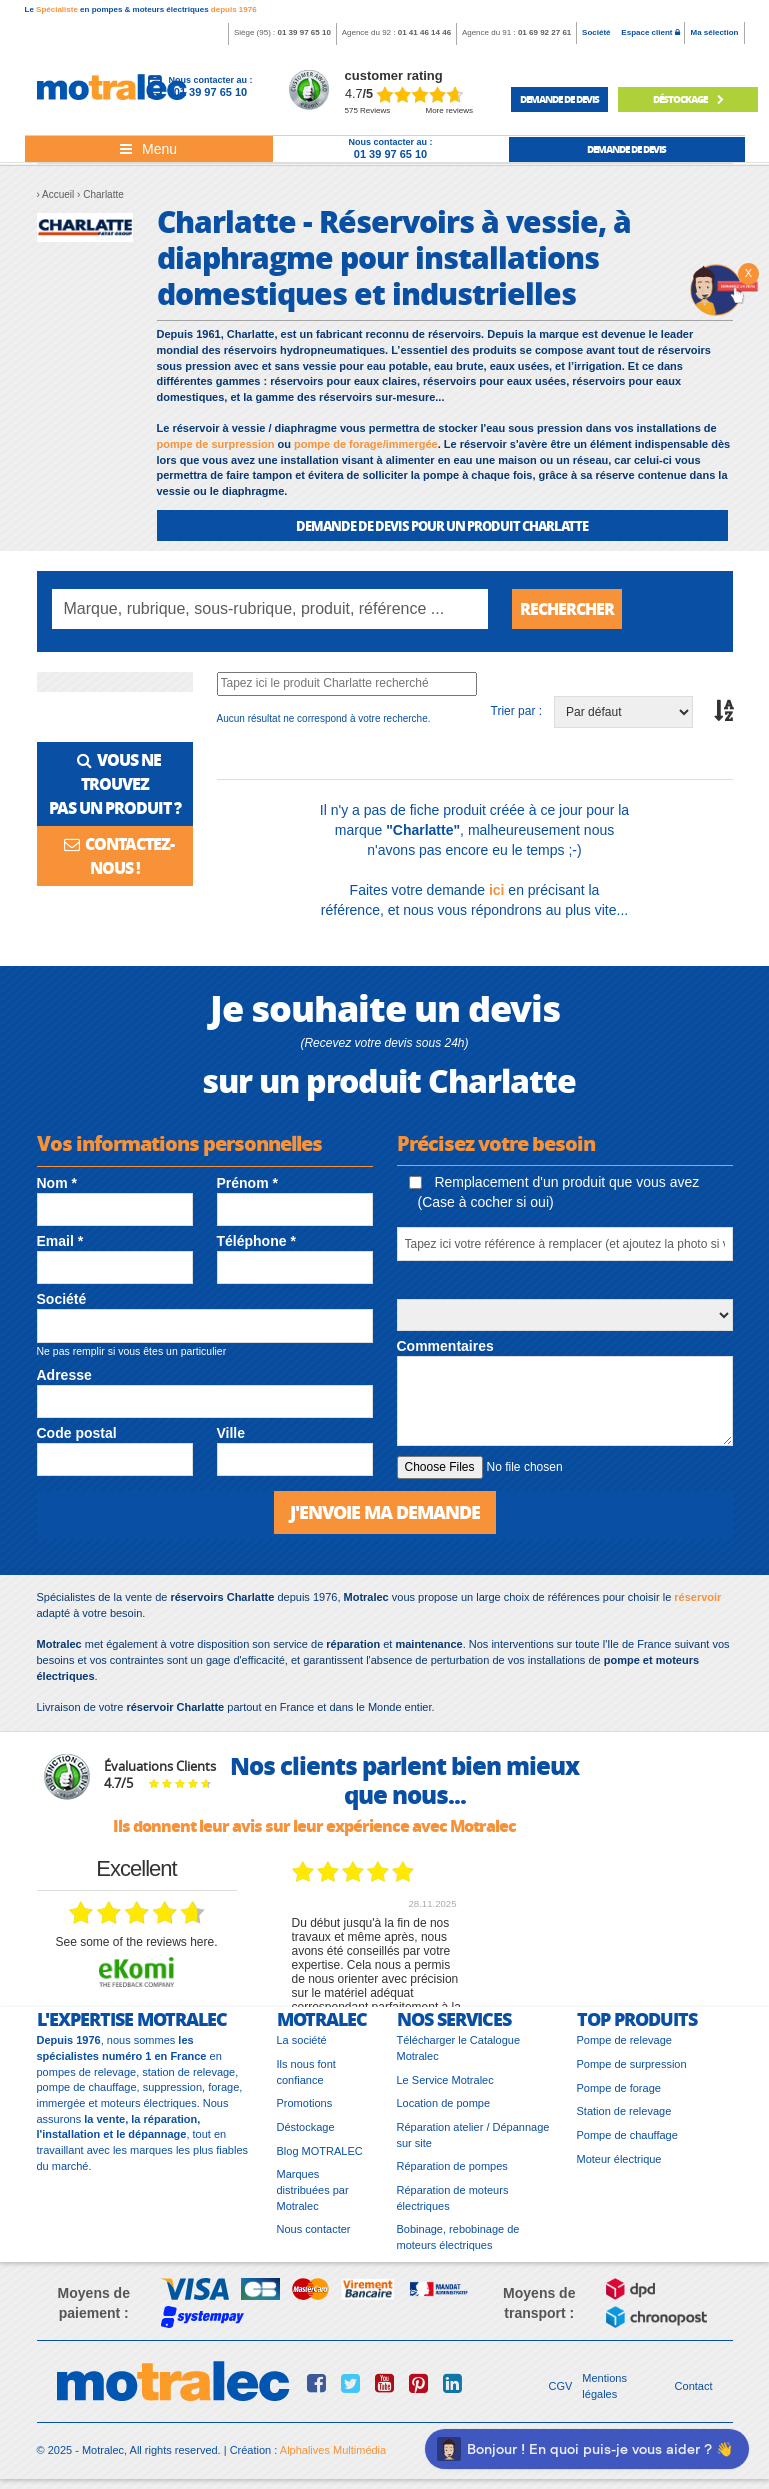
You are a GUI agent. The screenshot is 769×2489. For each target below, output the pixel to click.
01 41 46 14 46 (424, 32)
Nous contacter (314, 2229)
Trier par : (517, 711)
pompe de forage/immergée (366, 444)
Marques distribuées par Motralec (313, 2189)
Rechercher (567, 608)
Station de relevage (624, 2111)
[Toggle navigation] (149, 149)
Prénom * (247, 1183)
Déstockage (306, 2127)
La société (302, 2040)
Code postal (77, 1433)
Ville (231, 1433)
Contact (694, 2386)
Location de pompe (444, 2103)
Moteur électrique (619, 2159)
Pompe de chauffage (627, 2135)
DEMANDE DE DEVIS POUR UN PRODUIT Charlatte (442, 525)
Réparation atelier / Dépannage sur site (473, 2135)
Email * (60, 1241)
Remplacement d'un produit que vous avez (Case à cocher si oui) (554, 1192)
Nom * (57, 1183)
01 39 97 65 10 (303, 32)
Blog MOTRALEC (320, 2151)
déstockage (688, 99)
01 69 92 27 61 (544, 32)
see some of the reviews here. (136, 1942)
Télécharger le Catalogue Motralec (459, 2048)
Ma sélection (714, 32)
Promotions (305, 2103)
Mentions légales (604, 2386)
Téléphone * (256, 1241)
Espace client (650, 32)
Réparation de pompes (452, 2166)
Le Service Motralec (445, 2080)
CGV (561, 2386)
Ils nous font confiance (306, 2072)
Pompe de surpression (632, 2064)
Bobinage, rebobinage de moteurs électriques (458, 2237)
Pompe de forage (619, 2088)
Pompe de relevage (624, 2040)
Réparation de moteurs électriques (453, 2198)
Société (596, 32)
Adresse (64, 1375)
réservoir (697, 1597)
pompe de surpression (216, 444)
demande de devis (559, 99)
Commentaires (445, 1346)
